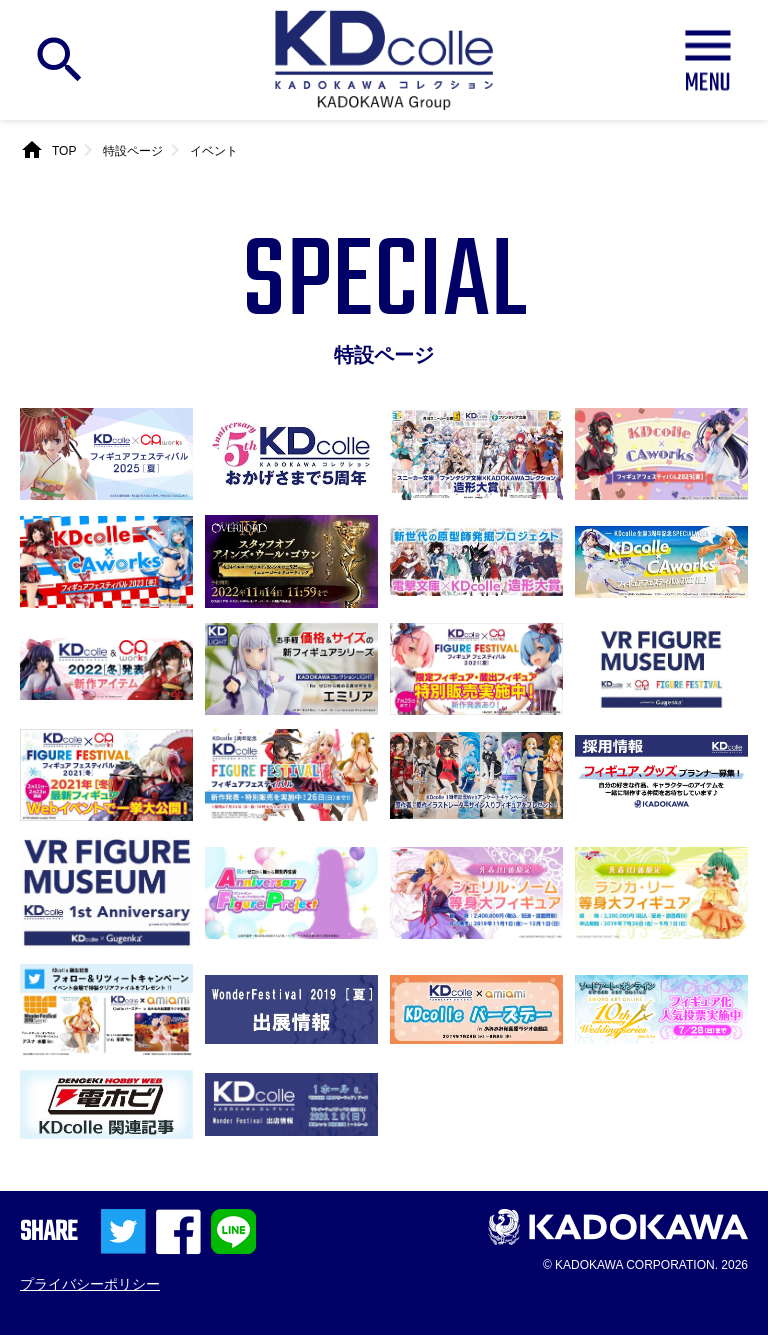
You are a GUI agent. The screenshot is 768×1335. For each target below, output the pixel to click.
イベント (214, 151)
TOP (64, 151)
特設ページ (133, 151)
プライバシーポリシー (90, 1284)
